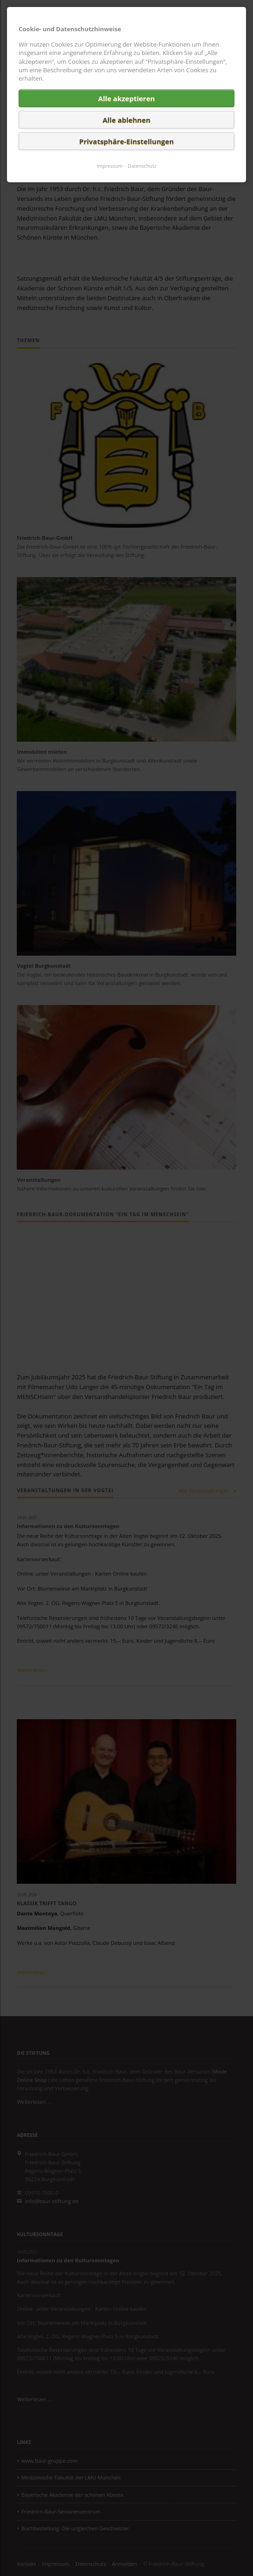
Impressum (109, 166)
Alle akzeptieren (126, 98)
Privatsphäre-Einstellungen (126, 141)
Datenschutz (142, 166)
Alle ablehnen (126, 119)
